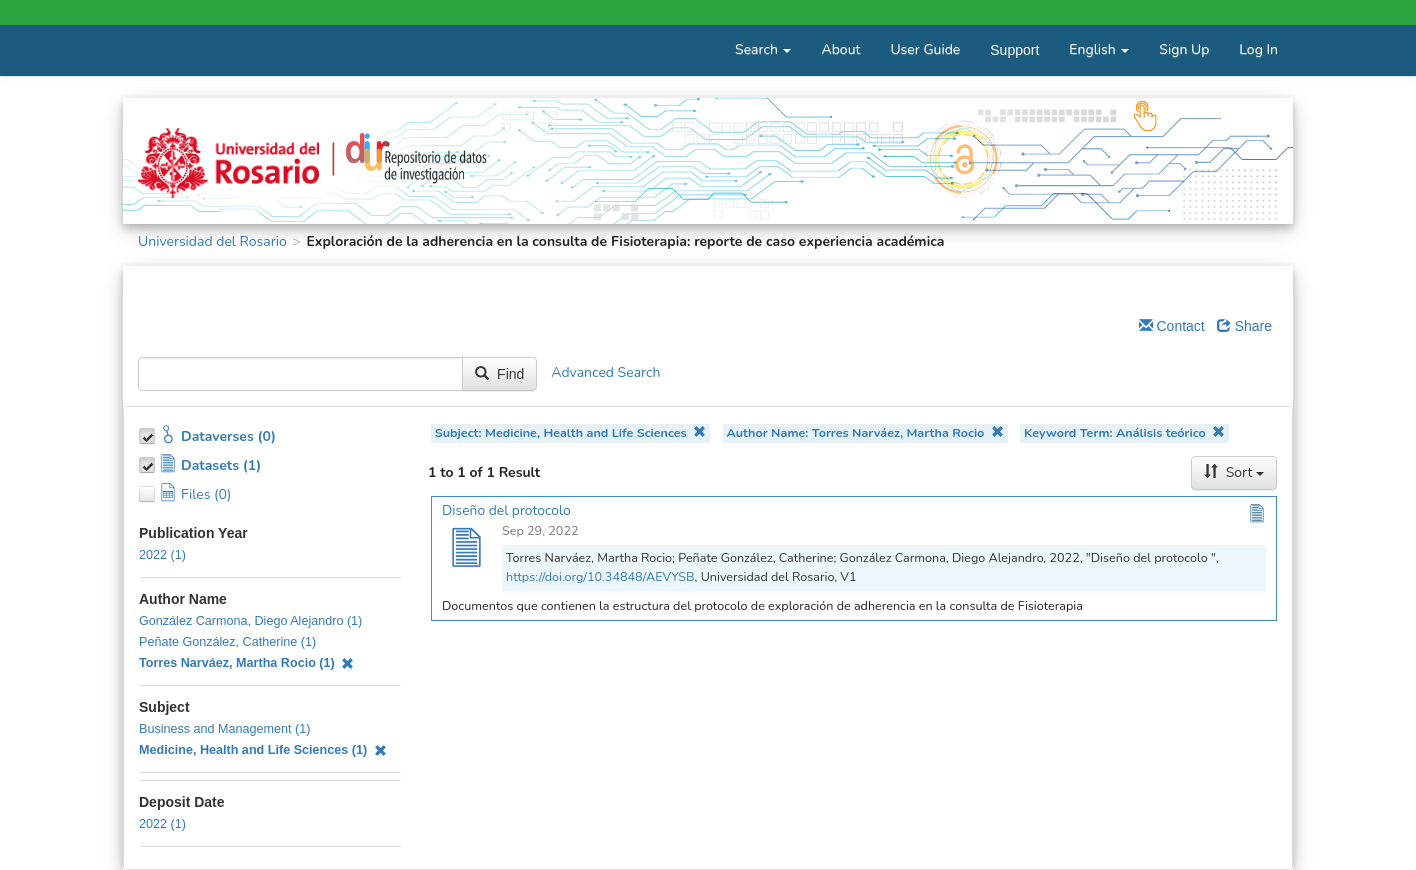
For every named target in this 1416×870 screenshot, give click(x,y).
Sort (1234, 472)
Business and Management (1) (225, 729)
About (840, 49)
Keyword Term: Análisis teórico (1124, 432)
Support (1014, 50)
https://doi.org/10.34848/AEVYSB (600, 576)
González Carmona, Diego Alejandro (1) (250, 621)
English (1099, 49)
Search (763, 49)
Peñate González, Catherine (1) (227, 642)
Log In (1258, 49)
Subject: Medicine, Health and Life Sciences (571, 432)
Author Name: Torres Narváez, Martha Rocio (864, 432)
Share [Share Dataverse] (1244, 326)
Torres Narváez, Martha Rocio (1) (246, 663)
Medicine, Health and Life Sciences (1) (263, 750)
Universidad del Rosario (212, 241)
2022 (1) (162, 555)
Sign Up (1184, 49)
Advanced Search (605, 373)
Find (499, 374)
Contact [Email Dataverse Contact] (1172, 326)
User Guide (925, 49)
